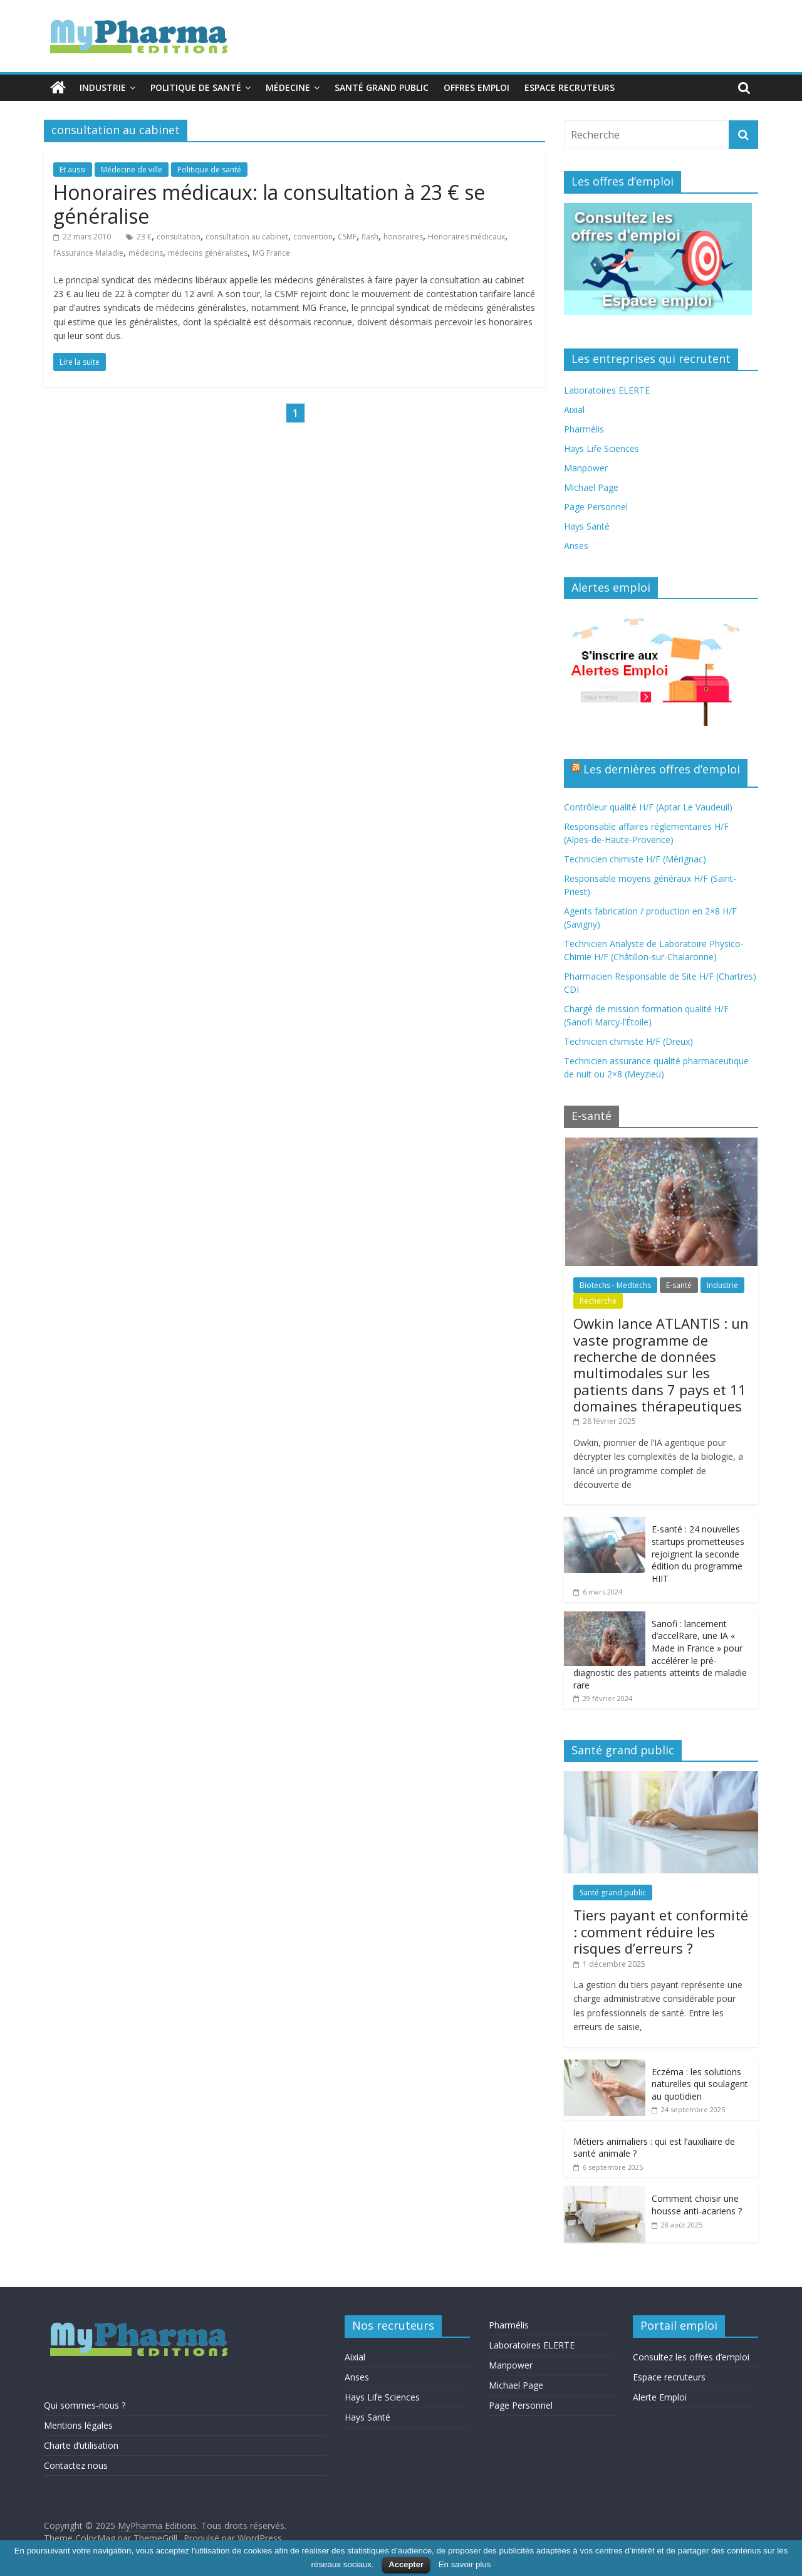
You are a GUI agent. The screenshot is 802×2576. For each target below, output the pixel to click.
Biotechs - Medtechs (615, 1285)
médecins (145, 253)
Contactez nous (76, 2465)
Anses (576, 546)
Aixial (574, 410)
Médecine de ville (131, 169)
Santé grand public (382, 87)
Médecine (288, 87)
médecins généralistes (207, 253)
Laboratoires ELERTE (607, 390)
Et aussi (73, 169)
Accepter (406, 2564)
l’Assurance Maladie (88, 253)
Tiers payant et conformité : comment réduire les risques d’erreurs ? (660, 1931)
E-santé (679, 1285)
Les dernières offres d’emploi (661, 769)
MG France (271, 253)
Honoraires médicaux (466, 236)
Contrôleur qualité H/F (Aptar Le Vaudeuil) (648, 807)
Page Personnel (596, 507)
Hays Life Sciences (601, 448)
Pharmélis (584, 429)
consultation (178, 236)
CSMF (347, 236)
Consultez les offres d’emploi (691, 2357)
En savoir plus (465, 2564)
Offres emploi (476, 87)
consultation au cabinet (247, 236)
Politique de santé (195, 87)
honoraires (403, 236)
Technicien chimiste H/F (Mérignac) (635, 859)
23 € (144, 236)
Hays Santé (587, 526)
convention (313, 236)
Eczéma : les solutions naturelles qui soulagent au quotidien (700, 2084)
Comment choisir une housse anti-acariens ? (697, 2204)
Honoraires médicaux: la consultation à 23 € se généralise (269, 204)
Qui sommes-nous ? (84, 2405)
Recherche (598, 1301)
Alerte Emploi (660, 2397)
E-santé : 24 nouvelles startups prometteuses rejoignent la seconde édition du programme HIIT (698, 1553)
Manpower (586, 468)
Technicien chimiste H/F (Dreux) (628, 1041)
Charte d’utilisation (81, 2445)
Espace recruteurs (569, 87)
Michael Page (591, 487)
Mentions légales (78, 2425)
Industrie (103, 87)
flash (370, 236)
